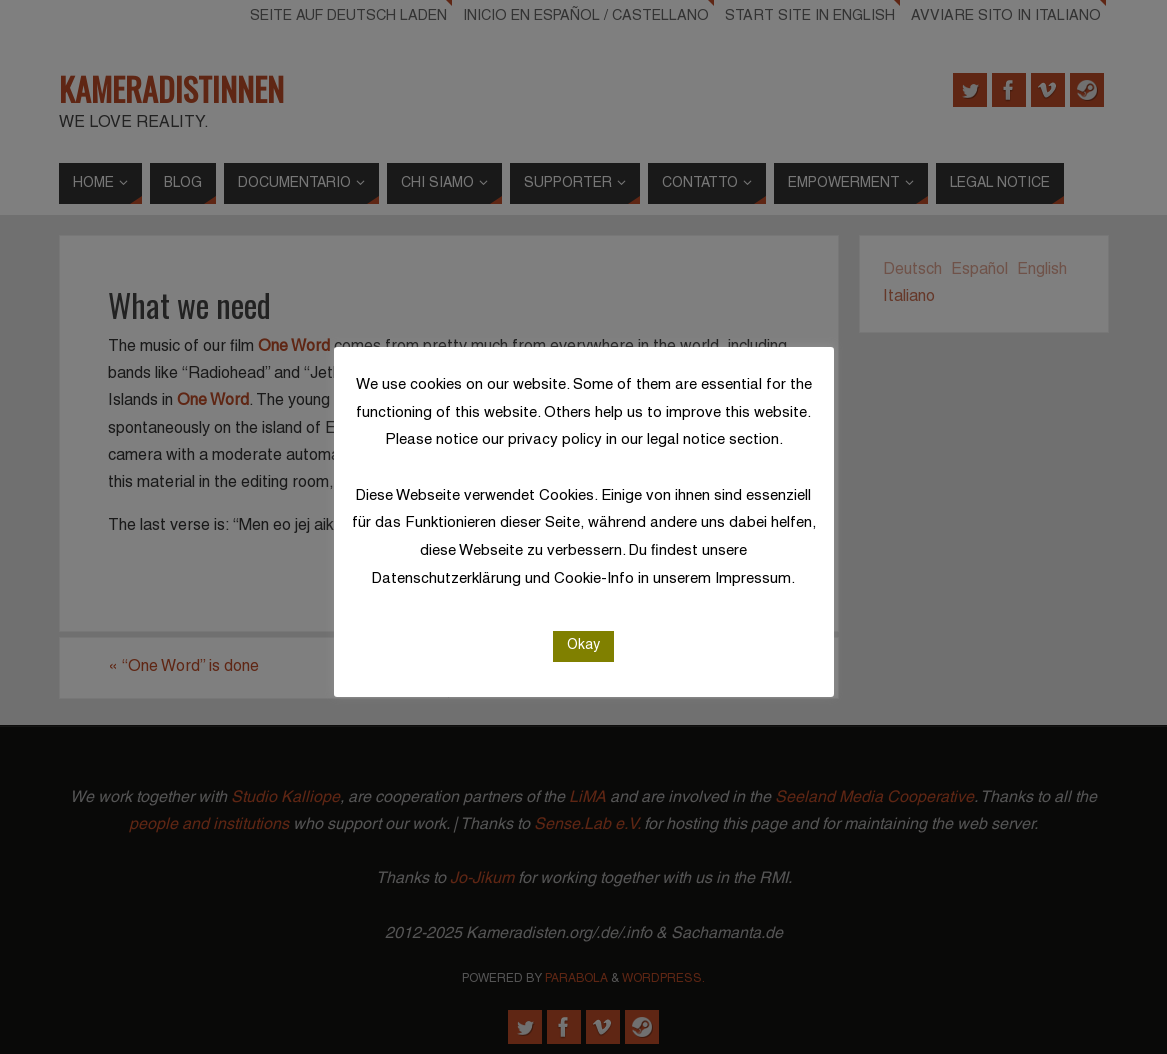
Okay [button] (583, 645)
